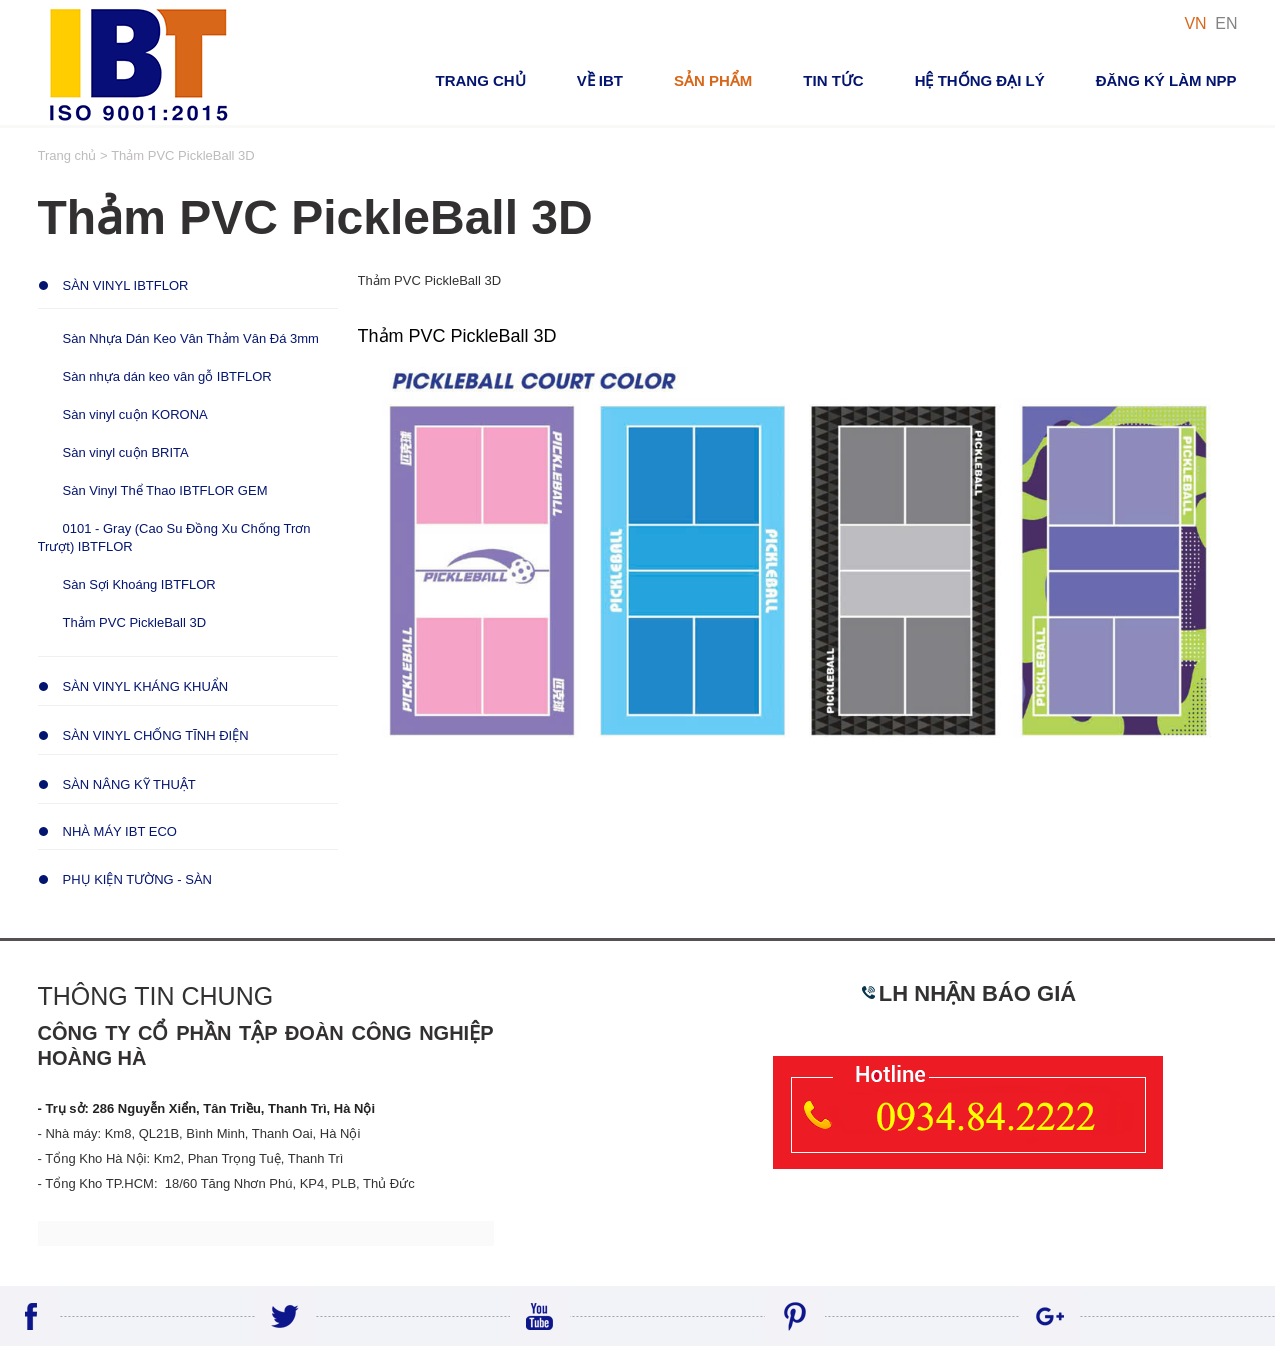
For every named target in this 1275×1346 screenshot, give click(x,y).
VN (1195, 23)
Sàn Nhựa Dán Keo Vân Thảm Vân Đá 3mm (191, 338)
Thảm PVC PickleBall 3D (135, 622)
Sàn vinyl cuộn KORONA (135, 414)
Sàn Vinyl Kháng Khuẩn (146, 686)
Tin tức (833, 80)
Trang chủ (480, 80)
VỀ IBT (600, 80)
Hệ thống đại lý (980, 80)
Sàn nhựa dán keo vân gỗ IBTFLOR (167, 376)
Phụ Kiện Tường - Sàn (137, 879)
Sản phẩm (713, 80)
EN (1226, 23)
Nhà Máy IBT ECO (120, 831)
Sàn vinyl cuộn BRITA (126, 452)
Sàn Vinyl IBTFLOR (126, 285)
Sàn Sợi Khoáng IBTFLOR (139, 584)
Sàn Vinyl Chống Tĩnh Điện (156, 735)
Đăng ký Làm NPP (1166, 80)
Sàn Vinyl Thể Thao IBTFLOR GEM (165, 490)
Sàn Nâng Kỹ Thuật (129, 784)
